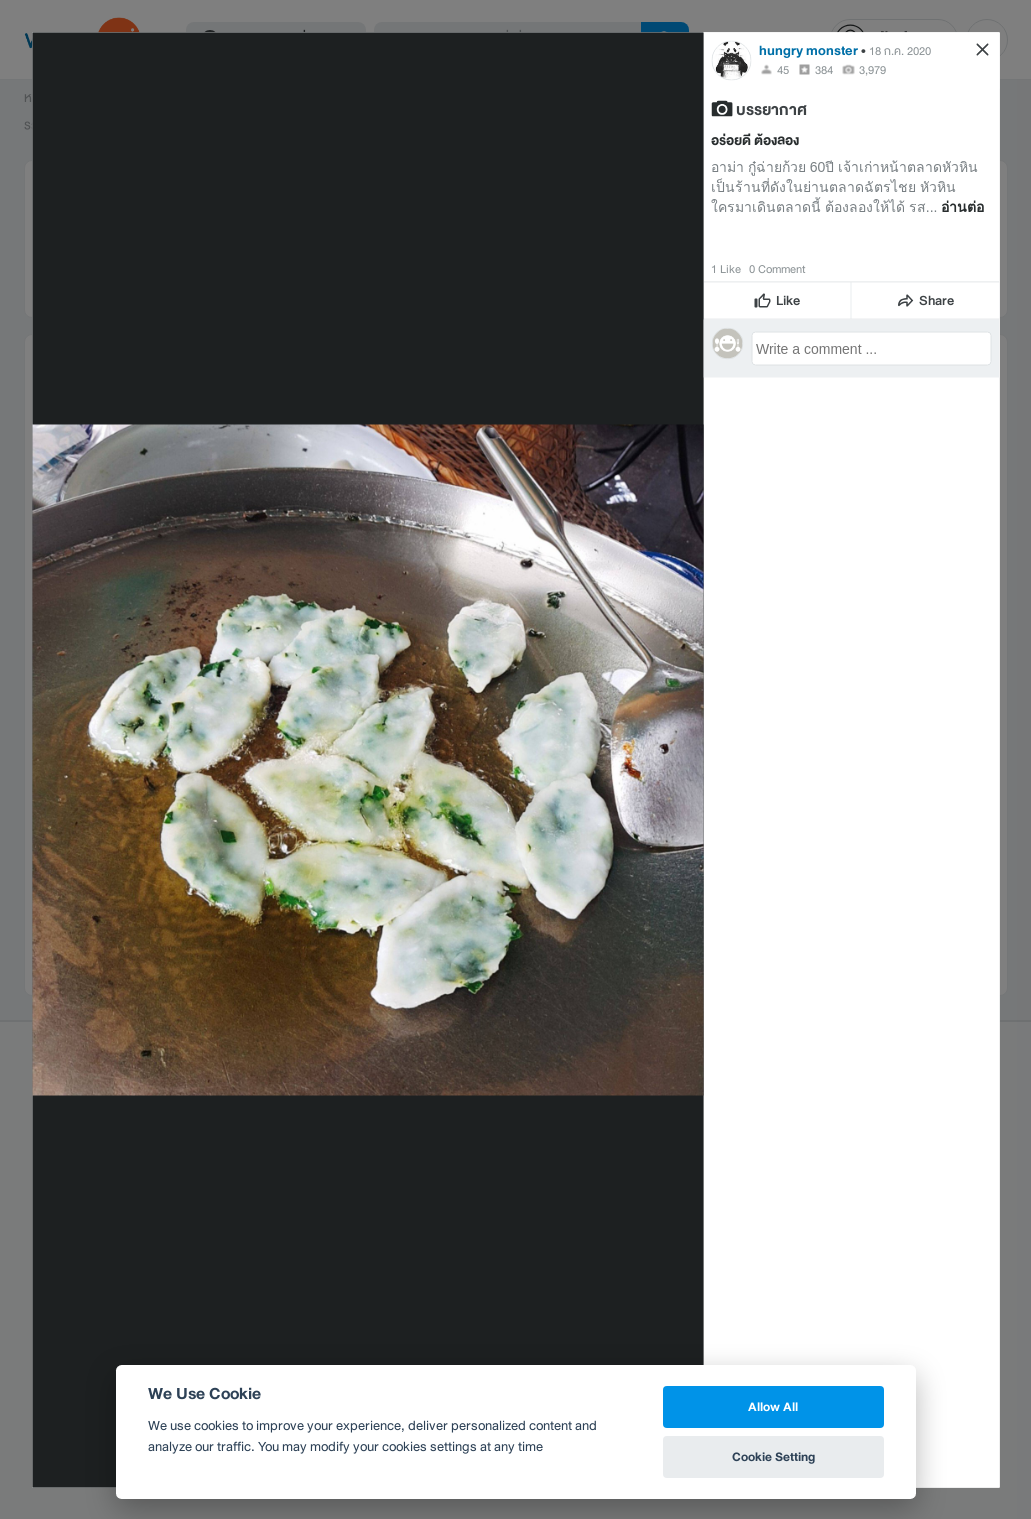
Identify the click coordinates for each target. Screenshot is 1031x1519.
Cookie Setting (773, 1456)
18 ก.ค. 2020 (900, 50)
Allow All (773, 1406)
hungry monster (808, 49)
